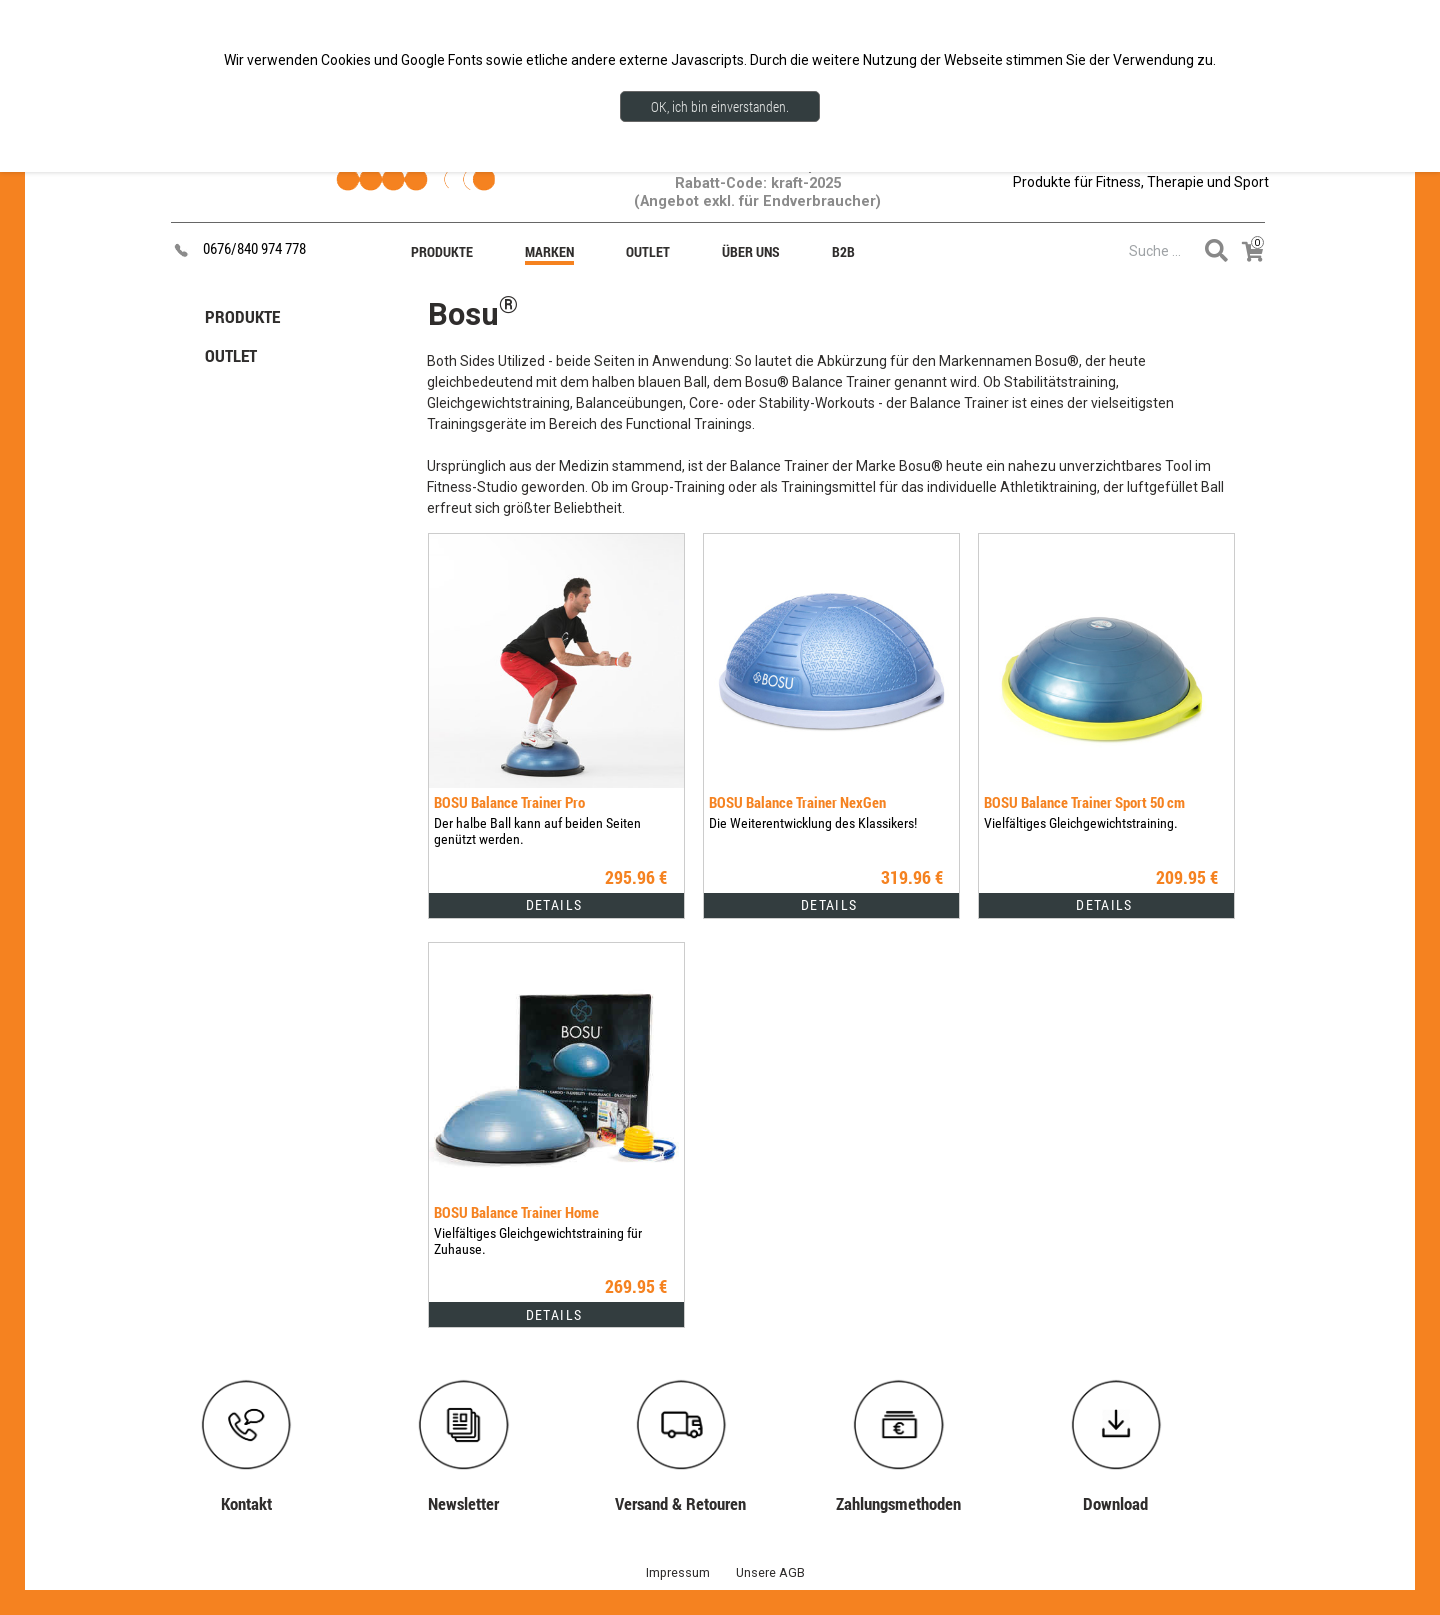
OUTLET (231, 355)
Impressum (678, 1572)
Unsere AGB (770, 1572)
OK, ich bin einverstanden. (720, 106)
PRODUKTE (242, 316)
